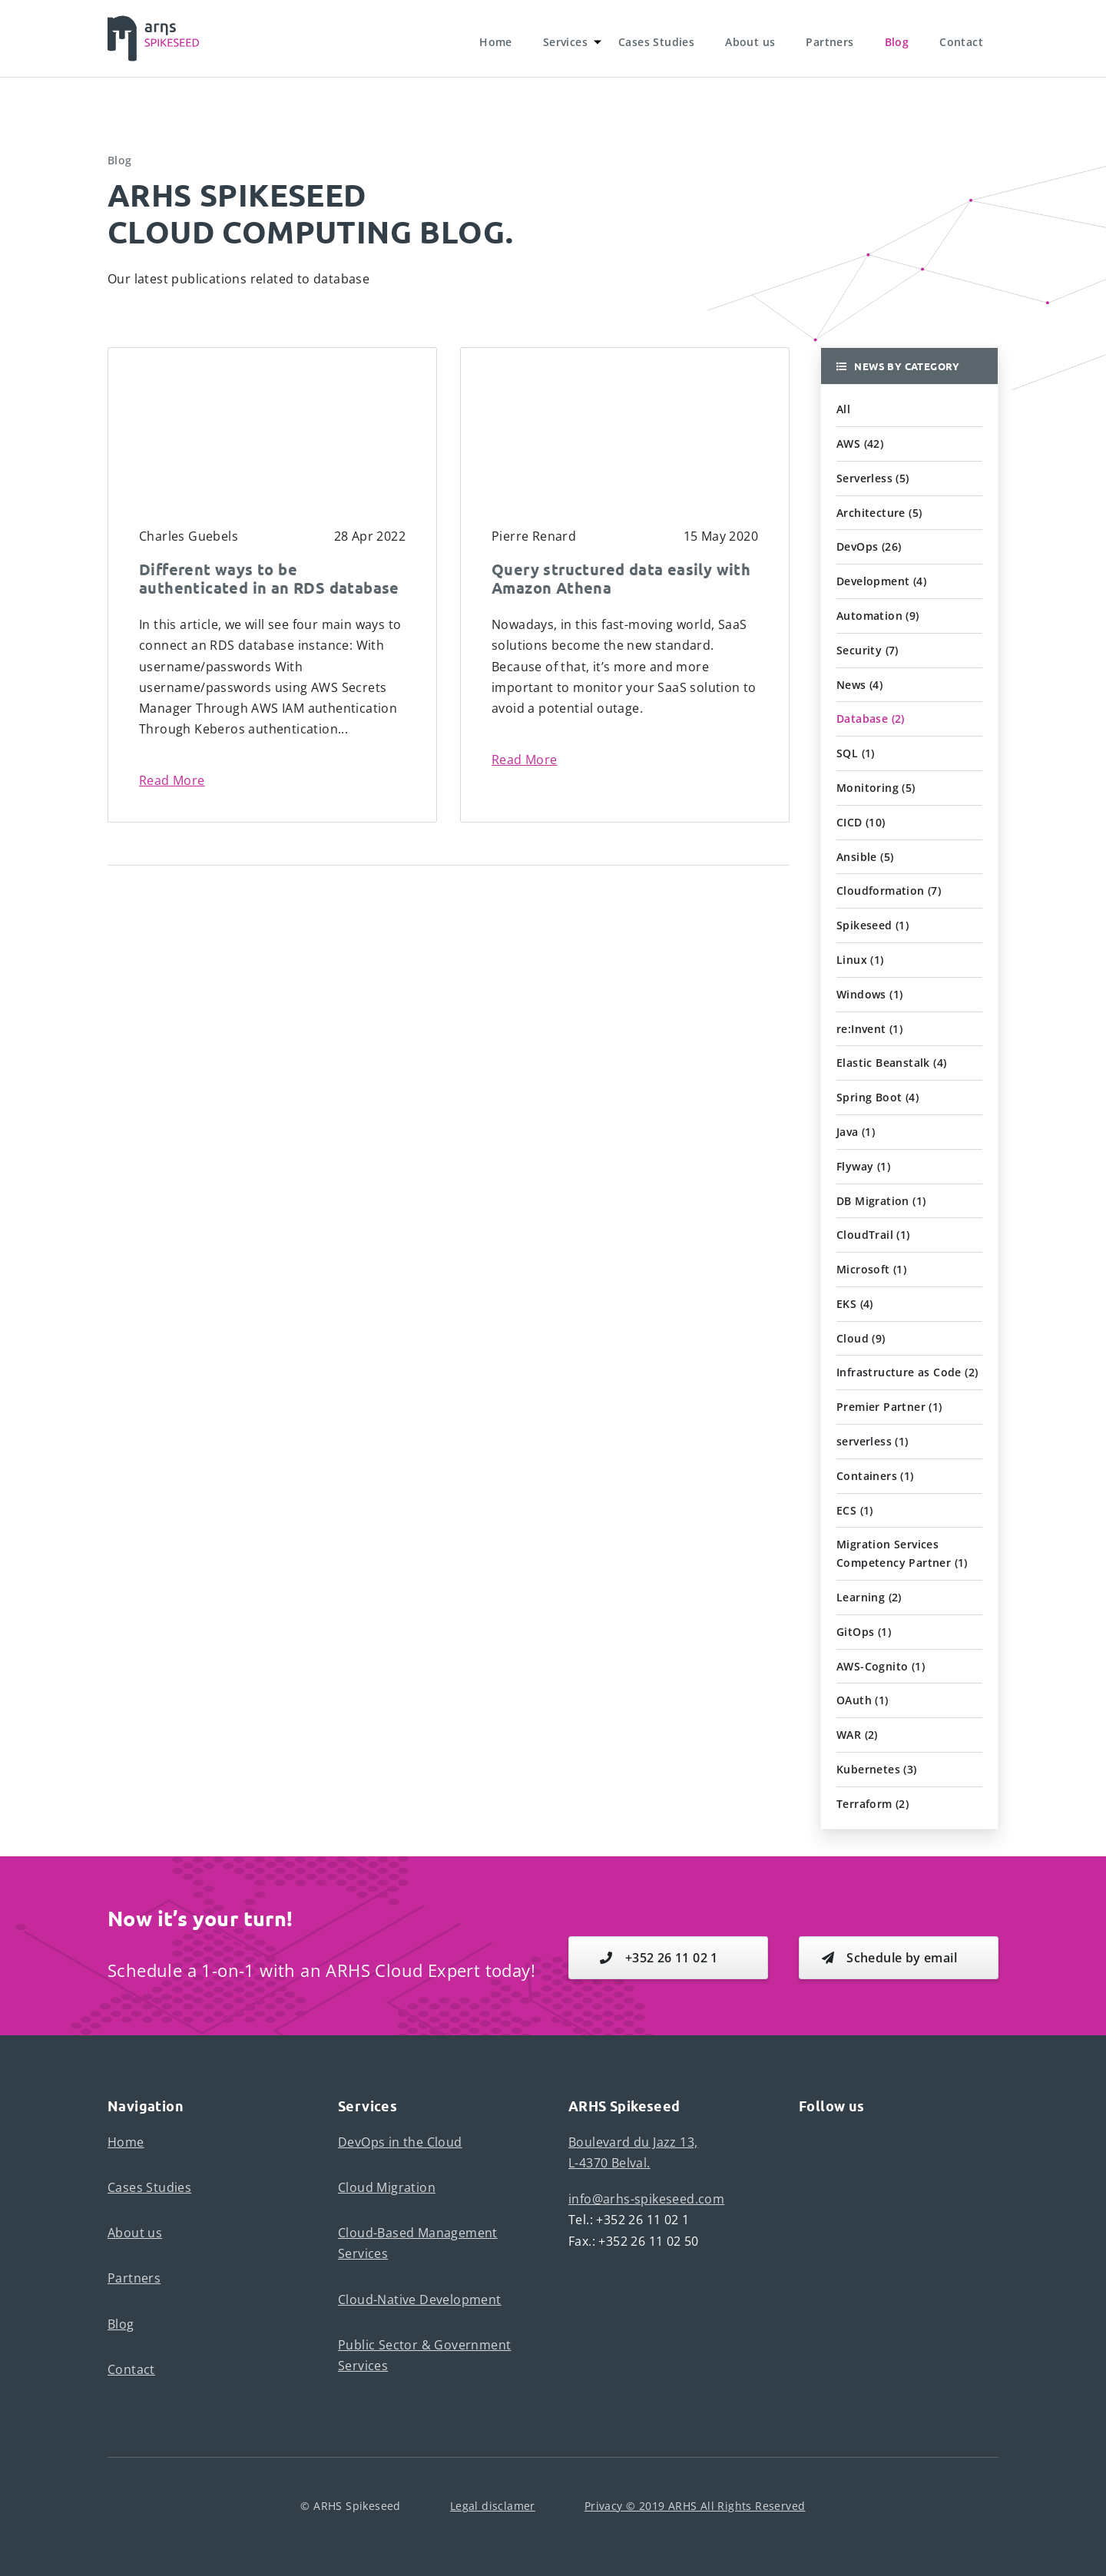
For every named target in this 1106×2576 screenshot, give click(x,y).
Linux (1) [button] (860, 959)
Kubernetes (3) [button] (876, 1769)
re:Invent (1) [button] (869, 1028)
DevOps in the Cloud (400, 2142)
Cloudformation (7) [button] (888, 890)
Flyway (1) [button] (863, 1166)
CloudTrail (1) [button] (873, 1234)
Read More (172, 780)
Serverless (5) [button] (872, 478)
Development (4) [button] (881, 581)
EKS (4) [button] (854, 1303)
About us (750, 42)
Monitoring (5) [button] (876, 787)
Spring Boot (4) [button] (877, 1097)
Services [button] (565, 42)
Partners (829, 42)
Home (495, 42)
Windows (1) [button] (869, 994)
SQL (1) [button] (855, 753)
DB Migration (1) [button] (881, 1201)
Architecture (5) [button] (879, 512)
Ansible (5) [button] (864, 856)
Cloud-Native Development (420, 2299)
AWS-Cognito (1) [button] (880, 1666)
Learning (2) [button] (869, 1597)
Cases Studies (656, 42)
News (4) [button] (859, 684)
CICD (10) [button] (861, 822)
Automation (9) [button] (877, 615)
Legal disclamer (492, 2505)
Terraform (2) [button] (872, 1803)
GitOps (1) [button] (863, 1631)
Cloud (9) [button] (861, 1338)
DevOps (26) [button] (868, 546)
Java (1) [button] (855, 1131)
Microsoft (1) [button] (871, 1269)
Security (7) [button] (867, 650)
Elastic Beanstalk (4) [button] (891, 1062)
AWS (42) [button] (859, 443)
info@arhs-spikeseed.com (646, 2198)
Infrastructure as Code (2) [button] (907, 1372)
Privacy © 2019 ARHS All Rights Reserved (695, 2505)
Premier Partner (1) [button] (889, 1406)
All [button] (843, 409)
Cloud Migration (386, 2187)
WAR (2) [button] (857, 1734)
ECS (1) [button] (854, 1510)
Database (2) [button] (870, 718)
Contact (961, 42)
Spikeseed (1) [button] (872, 925)
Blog (897, 42)
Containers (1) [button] (875, 1475)
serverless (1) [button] (872, 1441)
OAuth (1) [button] (862, 1700)
